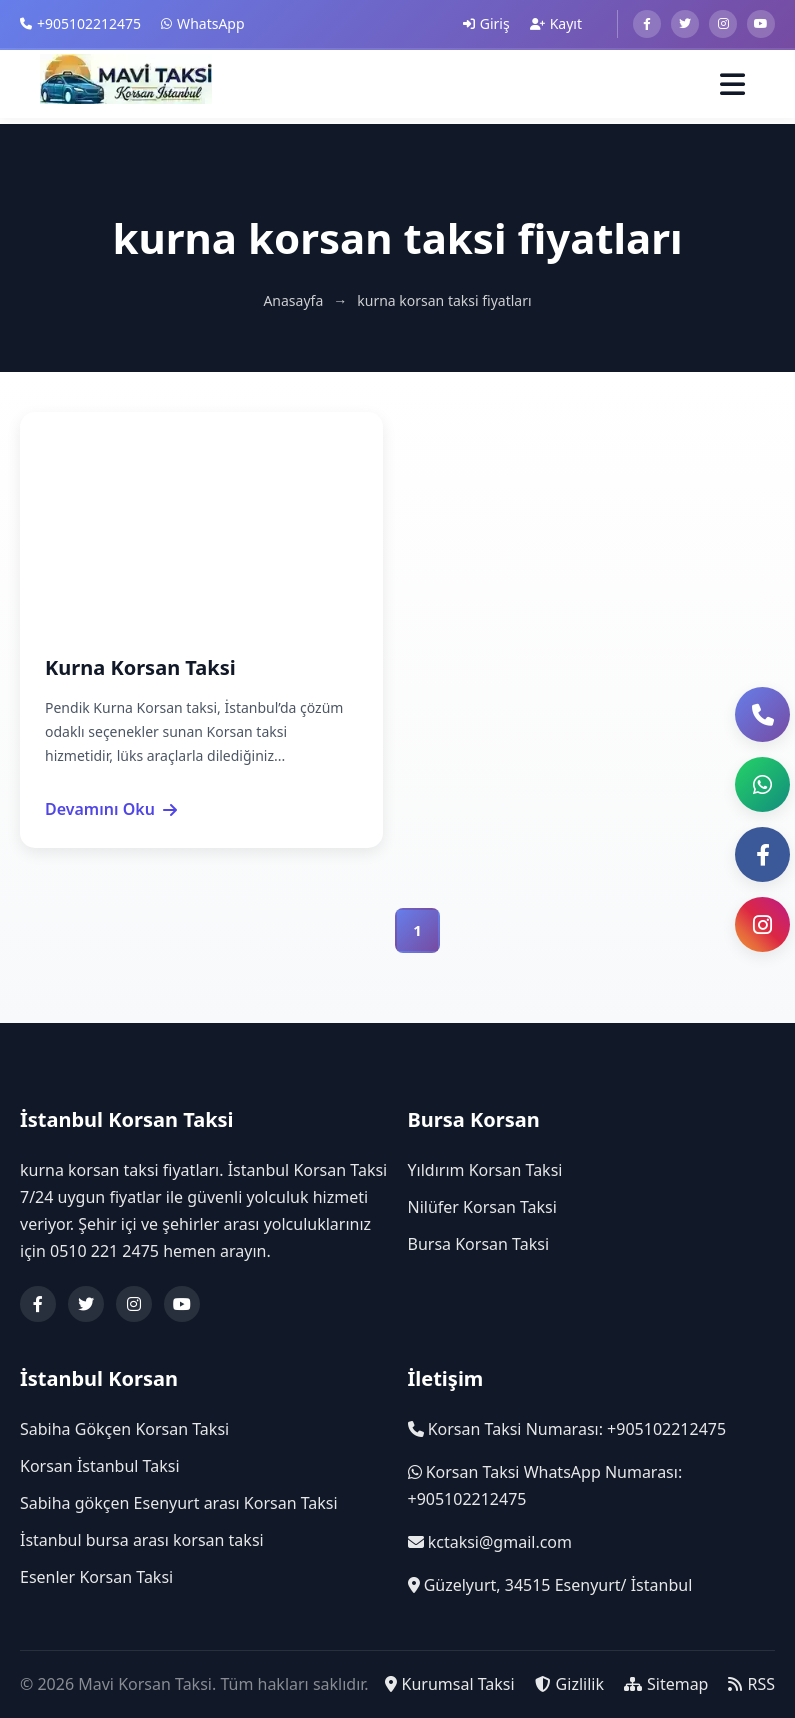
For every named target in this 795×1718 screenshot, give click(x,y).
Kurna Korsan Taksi (140, 667)
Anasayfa (293, 300)
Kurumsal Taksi (450, 1684)
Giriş (486, 23)
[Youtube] (761, 24)
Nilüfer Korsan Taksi (482, 1208)
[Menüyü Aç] (732, 86)
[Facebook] (647, 24)
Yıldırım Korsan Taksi (485, 1170)
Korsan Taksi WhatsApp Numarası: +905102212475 (545, 1485)
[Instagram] (723, 24)
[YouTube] (182, 1304)
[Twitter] (685, 24)
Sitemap (666, 1684)
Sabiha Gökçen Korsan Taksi (124, 1429)
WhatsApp (202, 23)
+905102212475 (80, 23)
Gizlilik (569, 1684)
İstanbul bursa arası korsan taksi (142, 1541)
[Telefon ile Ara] (762, 714)
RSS (751, 1684)
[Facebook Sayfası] (762, 854)
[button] (762, 784)
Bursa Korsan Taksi (479, 1245)
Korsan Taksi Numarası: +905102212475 (567, 1429)
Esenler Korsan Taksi (96, 1578)
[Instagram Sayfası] (762, 924)
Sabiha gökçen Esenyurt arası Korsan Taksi (179, 1504)
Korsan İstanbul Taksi (100, 1466)
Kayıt (556, 23)
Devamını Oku (111, 809)
